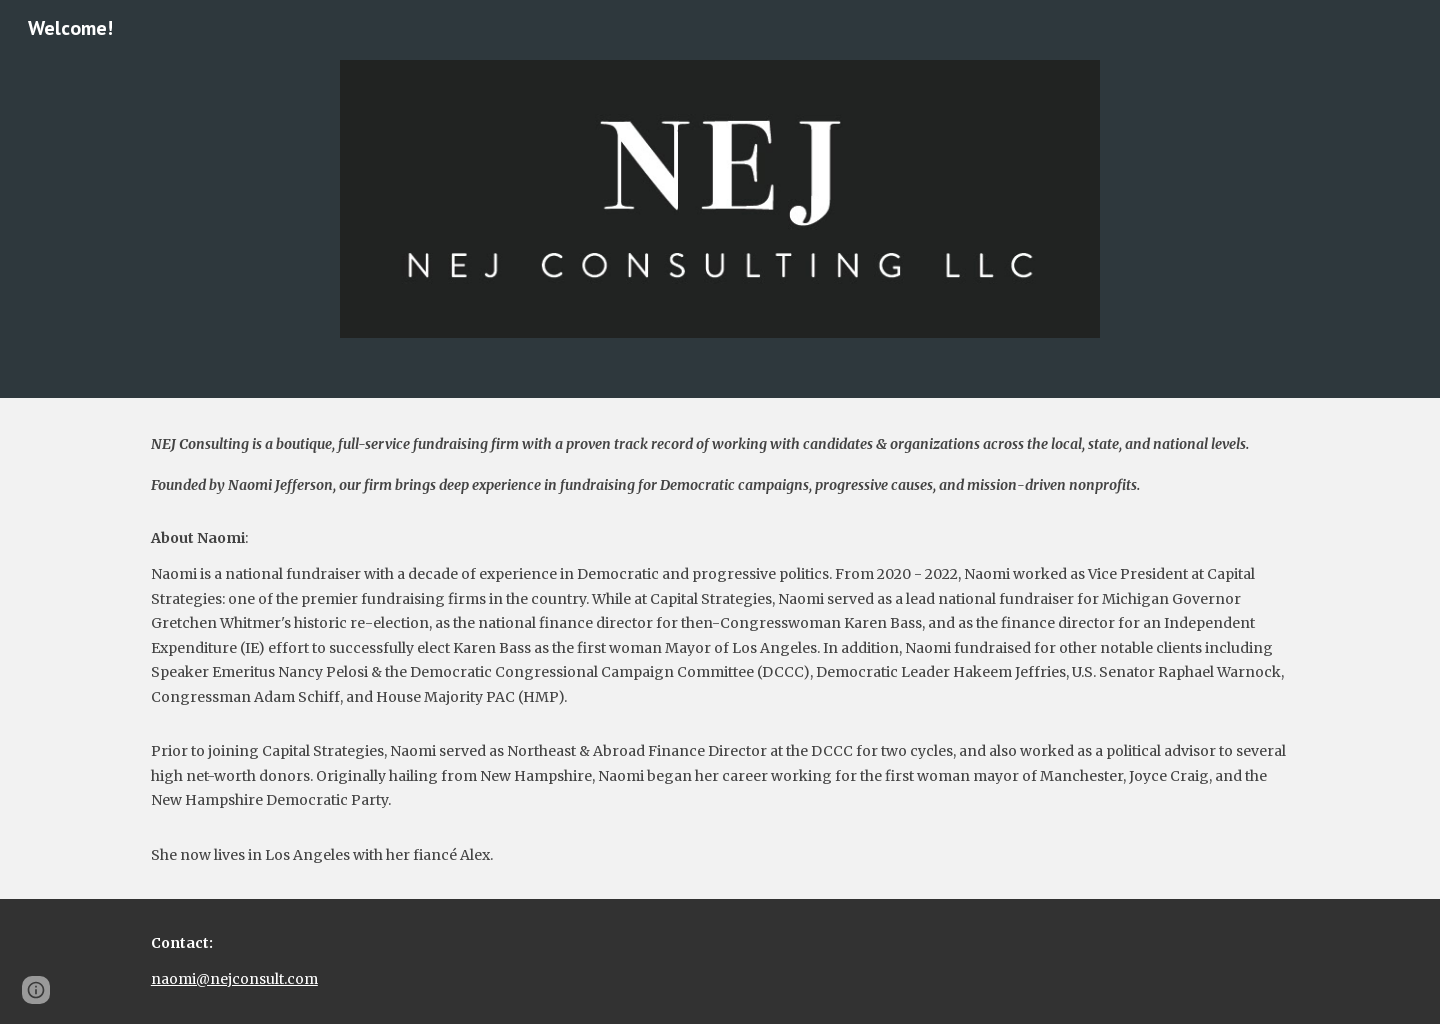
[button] (36, 990)
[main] (720, 648)
